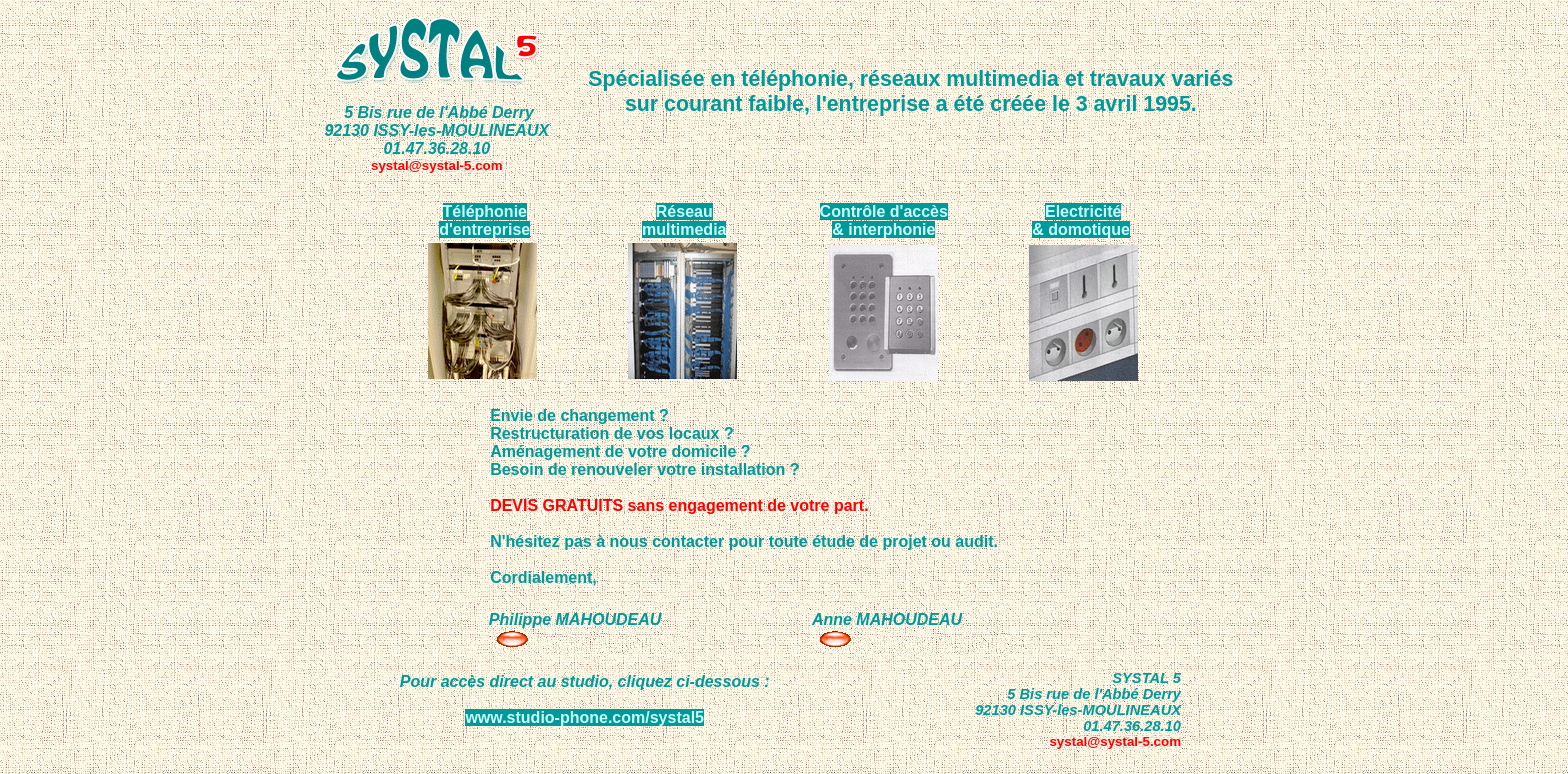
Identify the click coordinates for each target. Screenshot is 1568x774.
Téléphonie (485, 211)
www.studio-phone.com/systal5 (584, 717)
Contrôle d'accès (884, 211)
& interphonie (883, 229)
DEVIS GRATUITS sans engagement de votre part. (679, 505)
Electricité (1083, 211)
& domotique (1081, 229)
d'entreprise (484, 229)
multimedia (684, 229)
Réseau (684, 211)
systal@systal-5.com (437, 165)
